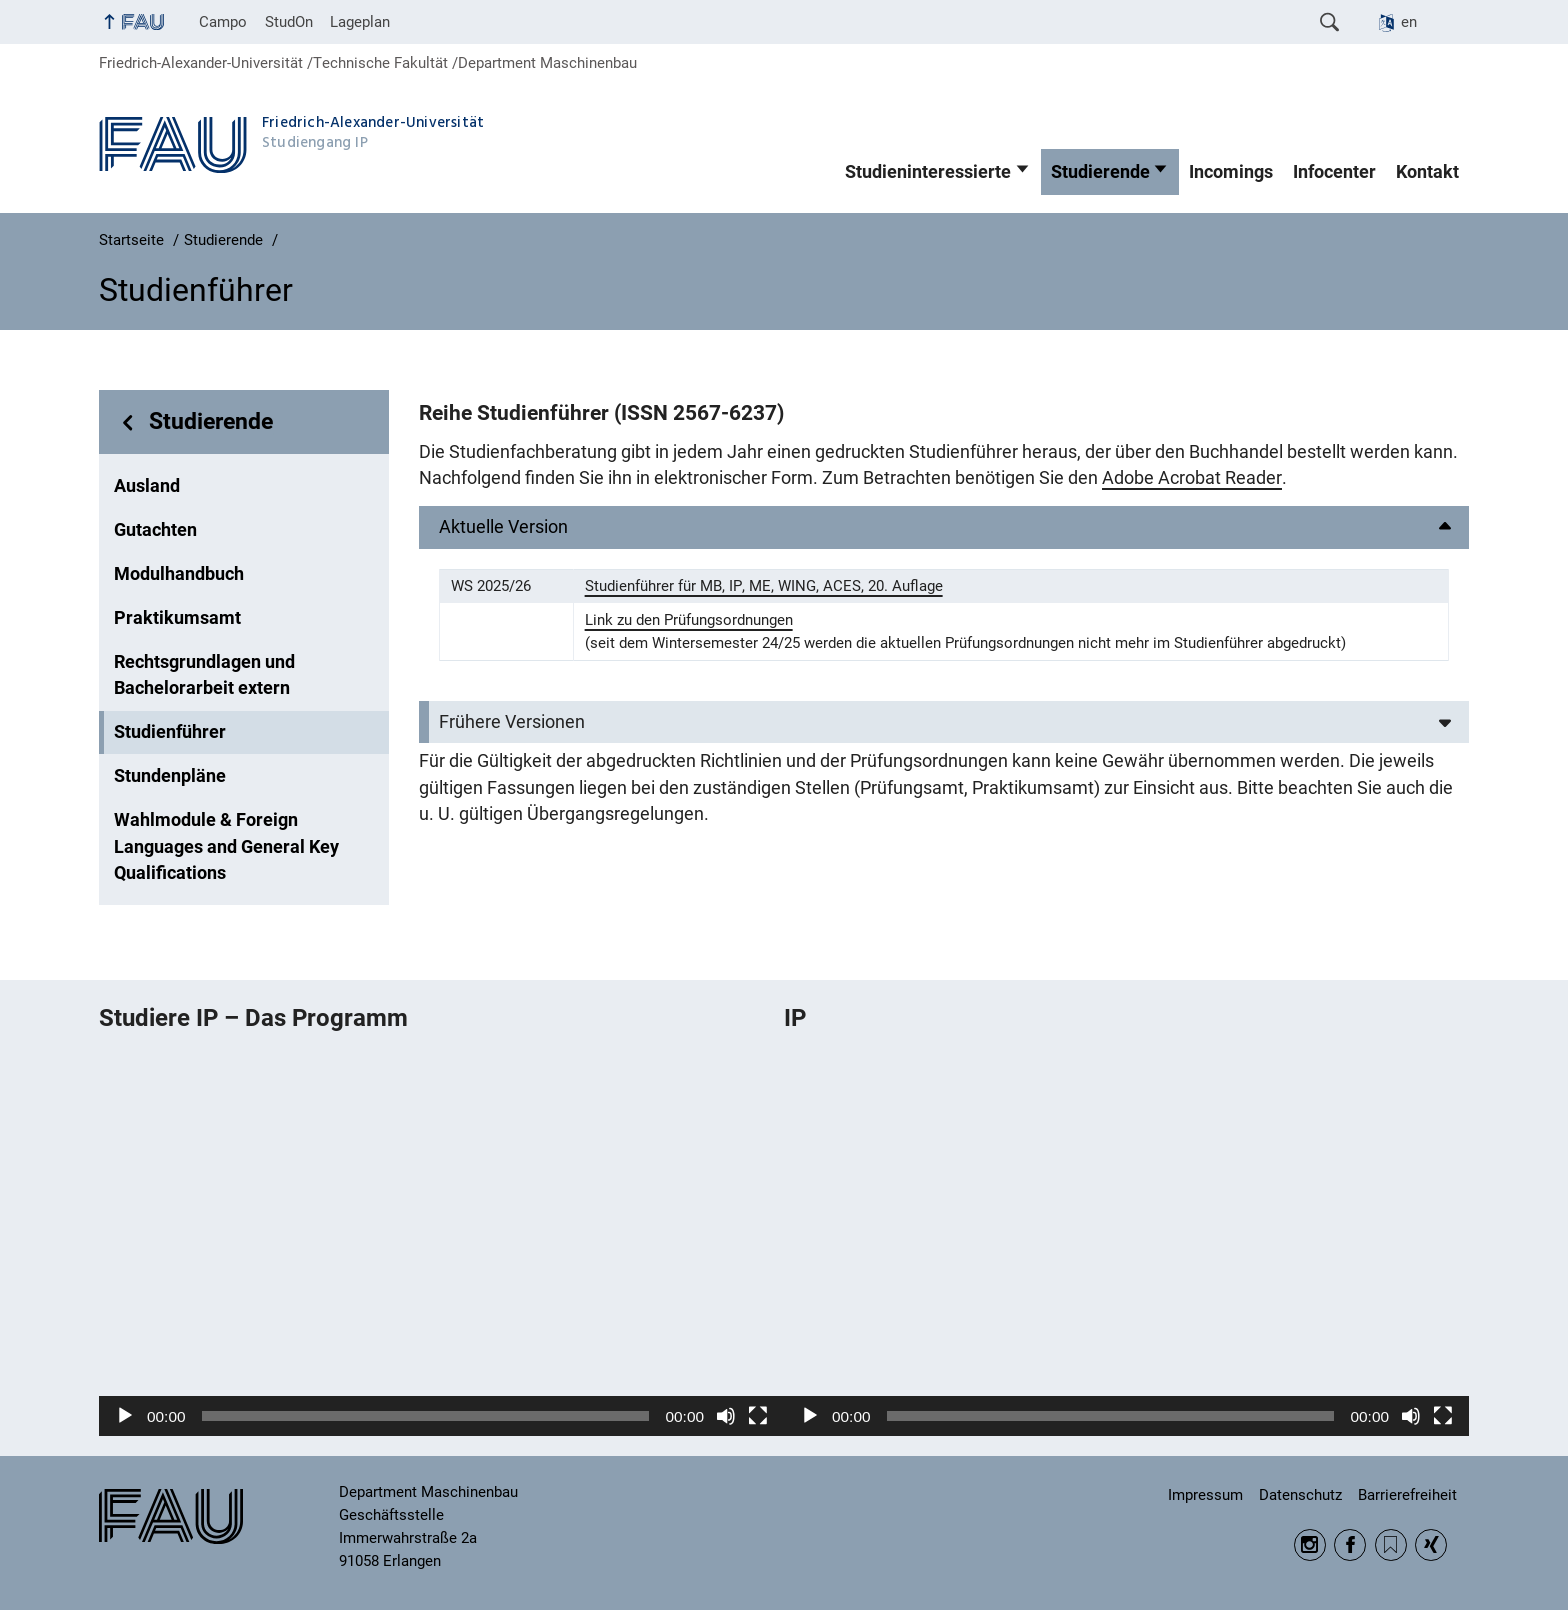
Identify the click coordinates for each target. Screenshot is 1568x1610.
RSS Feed (1391, 1545)
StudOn (289, 22)
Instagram (1310, 1545)
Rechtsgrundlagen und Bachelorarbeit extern (204, 675)
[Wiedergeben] (125, 1416)
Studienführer (170, 732)
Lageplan (360, 22)
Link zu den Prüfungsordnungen (689, 620)
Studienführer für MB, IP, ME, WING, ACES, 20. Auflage (764, 586)
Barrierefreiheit (1407, 1495)
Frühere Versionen (512, 722)
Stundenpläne (170, 776)
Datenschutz (1300, 1495)
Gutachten (155, 530)
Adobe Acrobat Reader (1192, 478)
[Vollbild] (758, 1416)
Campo (223, 22)
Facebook (1350, 1545)
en (1409, 22)
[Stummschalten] (726, 1416)
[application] (441, 1242)
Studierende (1100, 172)
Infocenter (1334, 172)
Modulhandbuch (179, 574)
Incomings (1231, 172)
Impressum (1205, 1495)
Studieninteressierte (928, 172)
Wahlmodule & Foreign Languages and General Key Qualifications (226, 846)
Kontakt (1427, 172)
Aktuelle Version (503, 527)
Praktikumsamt (177, 618)
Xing (1431, 1545)
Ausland (147, 486)
